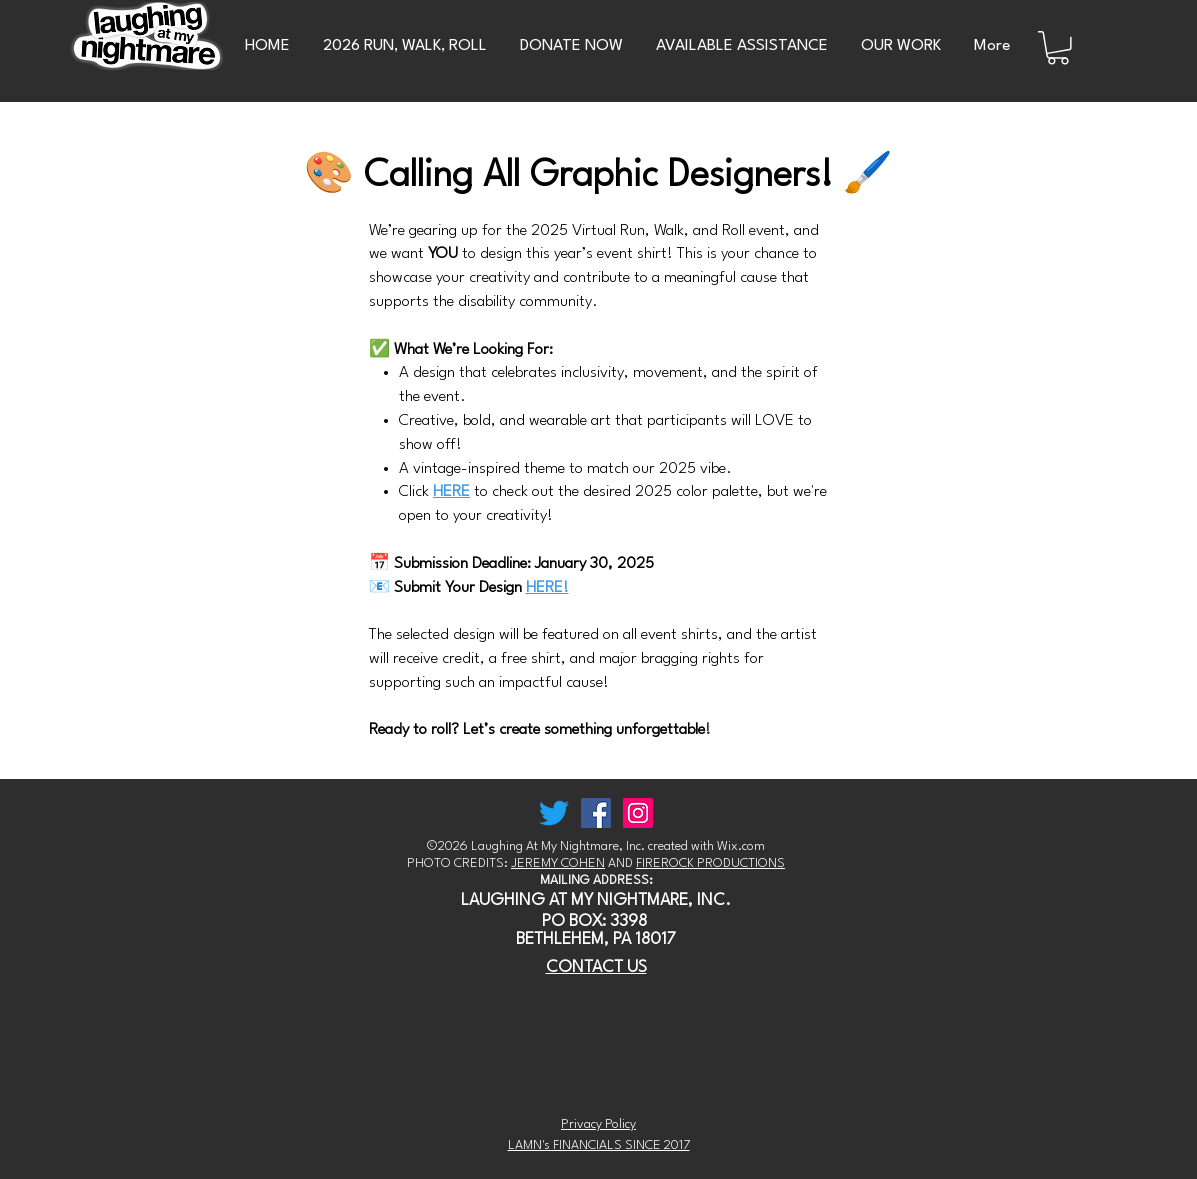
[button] (1058, 48)
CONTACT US (596, 967)
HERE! (547, 588)
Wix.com (741, 846)
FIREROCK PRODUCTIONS (710, 863)
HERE (451, 492)
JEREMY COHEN (558, 863)
